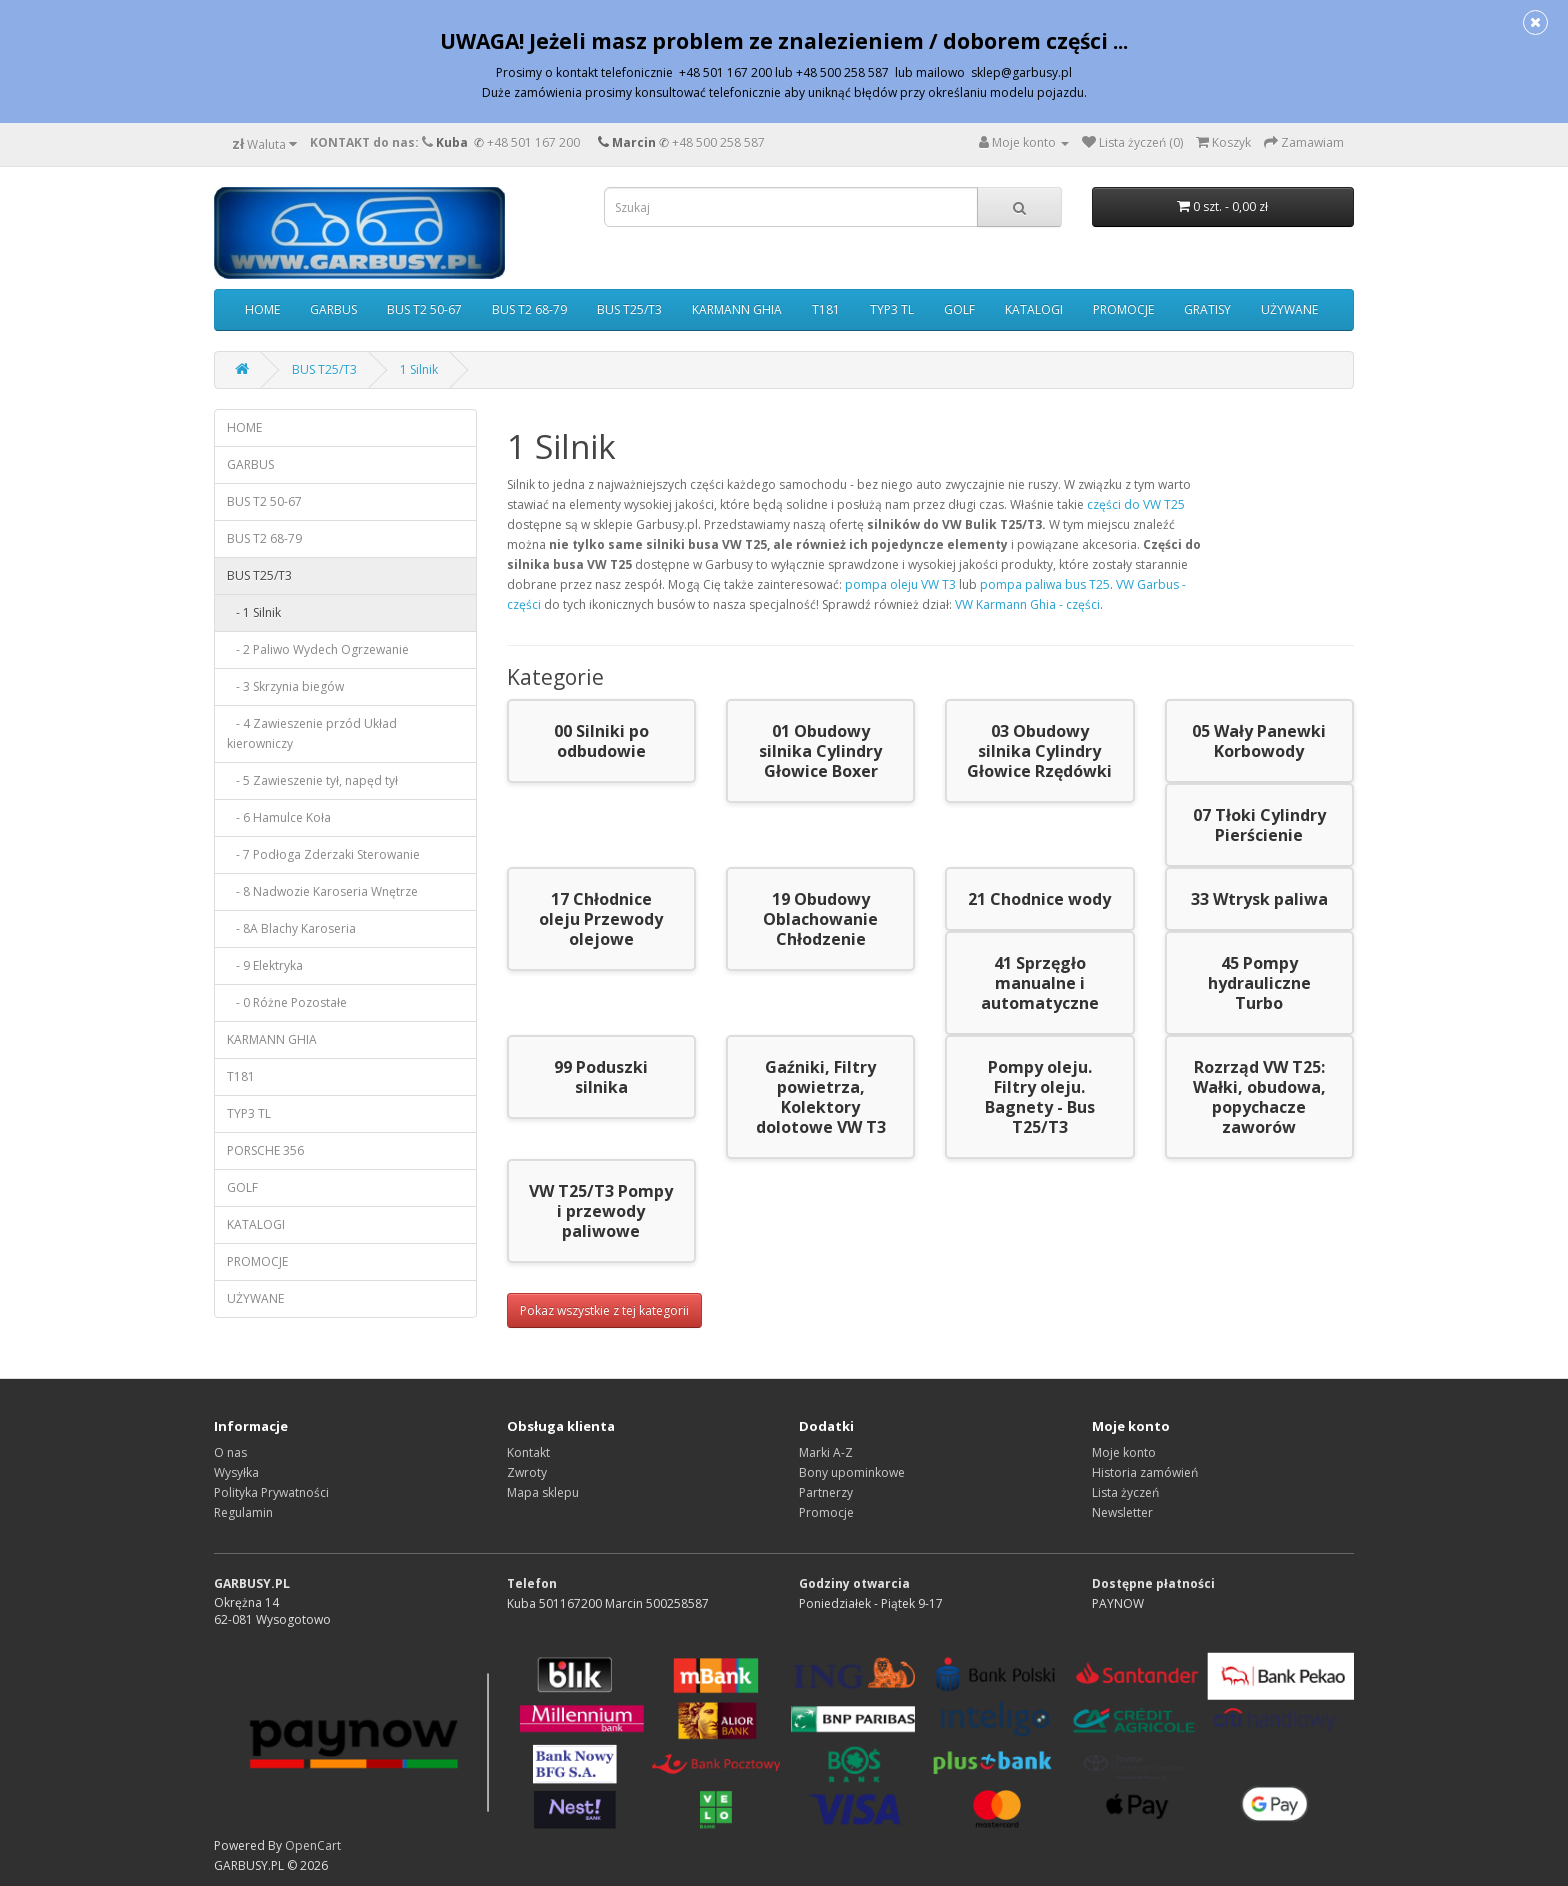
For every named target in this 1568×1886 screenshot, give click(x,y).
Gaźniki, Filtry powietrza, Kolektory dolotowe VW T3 (821, 1097)
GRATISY (1207, 309)
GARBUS (333, 309)
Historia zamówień (1145, 1472)
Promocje (826, 1512)
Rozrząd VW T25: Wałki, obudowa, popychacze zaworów (1259, 1097)
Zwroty (527, 1472)
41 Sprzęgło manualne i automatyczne (1040, 983)
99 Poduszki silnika (601, 1077)
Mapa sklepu (543, 1492)
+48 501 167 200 (533, 142)
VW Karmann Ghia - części (1027, 604)
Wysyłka (236, 1472)
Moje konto (1124, 1452)
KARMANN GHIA (737, 309)
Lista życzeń (1125, 1492)
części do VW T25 (1136, 504)
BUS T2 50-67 (424, 309)
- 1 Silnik (254, 612)
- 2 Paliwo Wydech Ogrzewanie (318, 649)
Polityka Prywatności (271, 1492)
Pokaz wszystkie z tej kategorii (604, 1310)
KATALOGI (1034, 309)
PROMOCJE (1123, 309)
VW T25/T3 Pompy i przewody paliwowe (601, 1211)
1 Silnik (419, 369)
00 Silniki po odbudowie (601, 741)
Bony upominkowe (852, 1472)
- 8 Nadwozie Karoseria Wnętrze (322, 891)
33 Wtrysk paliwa (1259, 899)
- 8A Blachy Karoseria (291, 928)
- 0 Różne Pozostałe (287, 1002)
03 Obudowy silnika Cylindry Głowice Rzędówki (1039, 751)
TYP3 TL (892, 309)
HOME (262, 309)
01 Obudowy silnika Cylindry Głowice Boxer (820, 751)
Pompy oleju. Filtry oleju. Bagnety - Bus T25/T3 (1040, 1097)
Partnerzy (826, 1492)
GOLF (959, 309)
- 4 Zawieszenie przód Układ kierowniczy (312, 733)
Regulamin (243, 1512)
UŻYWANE (1289, 309)
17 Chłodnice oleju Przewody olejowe (601, 919)
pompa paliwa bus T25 (1045, 584)
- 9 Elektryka (265, 965)
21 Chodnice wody (1039, 899)
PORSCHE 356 (265, 1150)
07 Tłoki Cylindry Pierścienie (1259, 825)
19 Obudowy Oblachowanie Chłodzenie (820, 919)
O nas (230, 1452)
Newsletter (1122, 1512)
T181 (826, 309)
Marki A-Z (826, 1452)
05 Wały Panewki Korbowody (1259, 741)
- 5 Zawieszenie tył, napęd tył (312, 780)
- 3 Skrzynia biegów (285, 686)
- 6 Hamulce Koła (279, 817)
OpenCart (313, 1845)
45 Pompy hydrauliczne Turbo (1259, 983)
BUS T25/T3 (629, 309)
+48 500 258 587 (718, 142)
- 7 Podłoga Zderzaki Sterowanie (323, 854)
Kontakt (528, 1452)
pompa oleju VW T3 (900, 584)
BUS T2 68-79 (529, 309)
